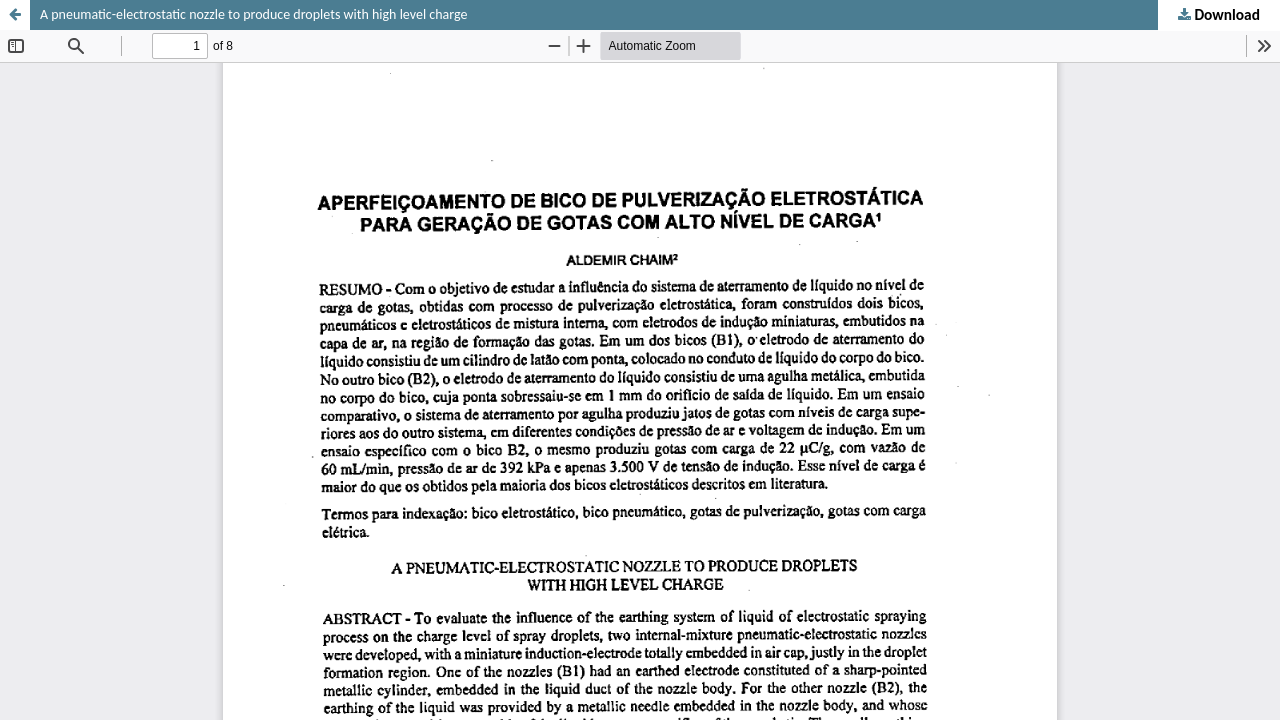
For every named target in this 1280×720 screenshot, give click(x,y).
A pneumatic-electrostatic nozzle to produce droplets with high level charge (253, 14)
